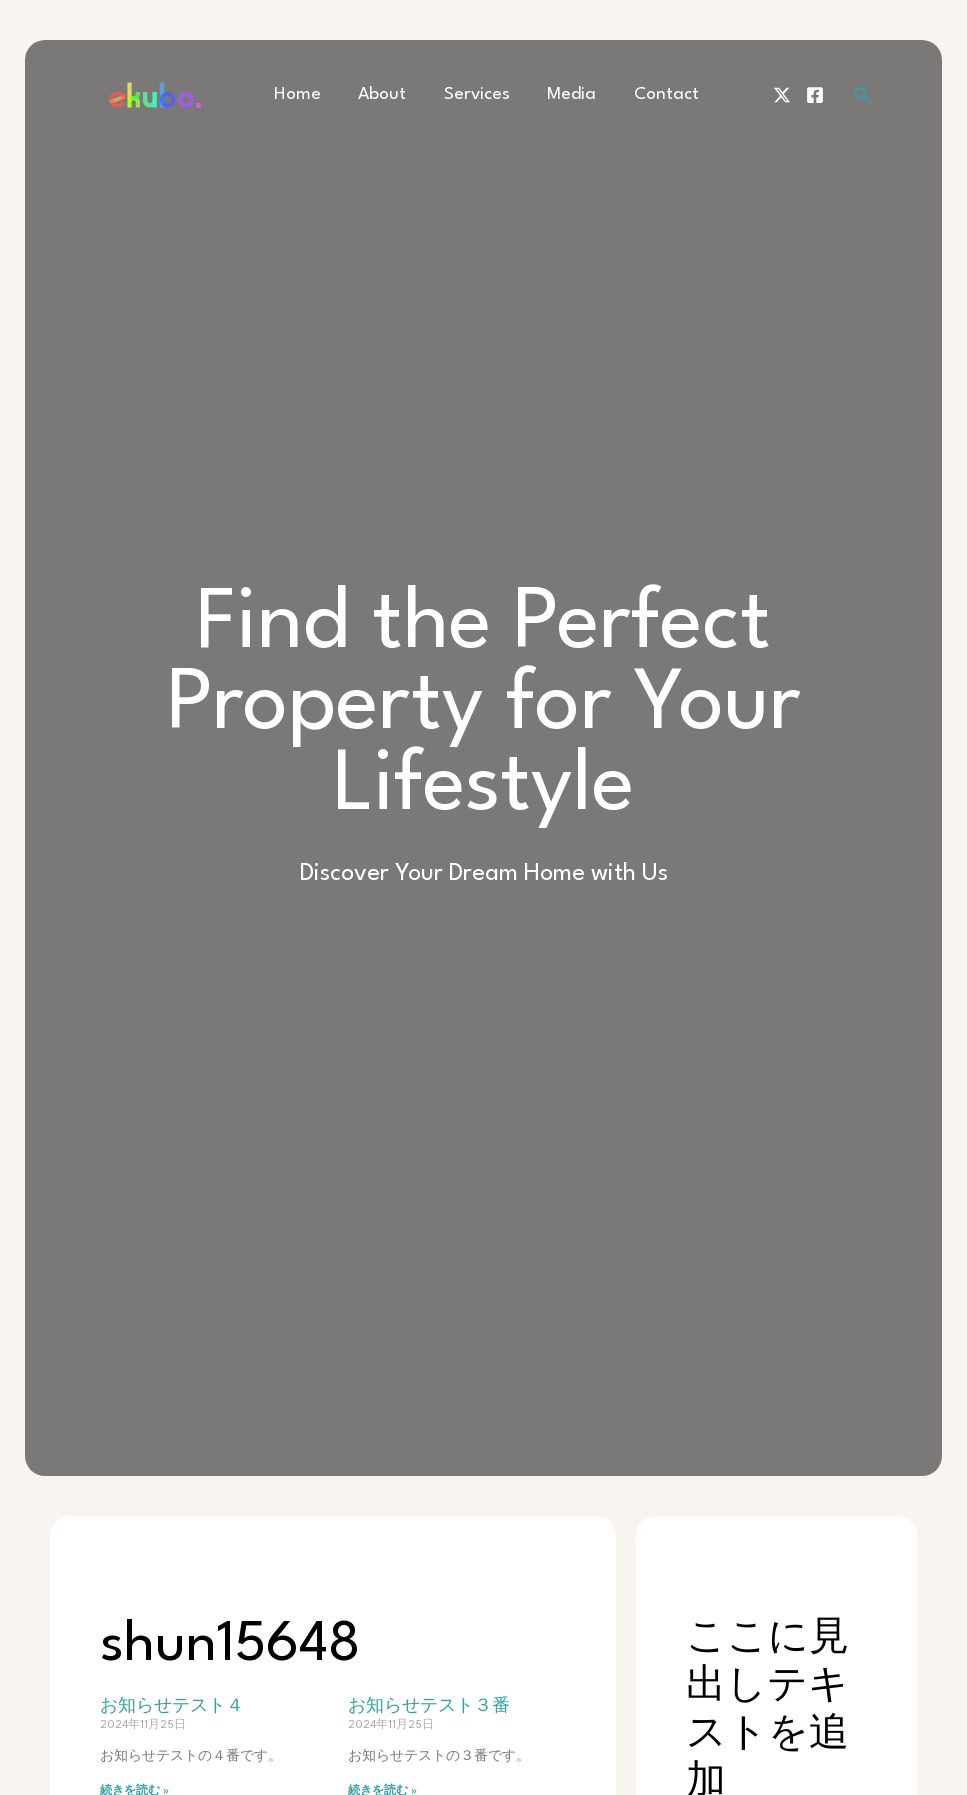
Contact (648, 94)
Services (474, 94)
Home (309, 94)
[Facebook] (815, 95)
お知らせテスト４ (172, 1706)
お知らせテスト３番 (429, 1706)
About (387, 94)
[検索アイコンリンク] (863, 95)
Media (561, 94)
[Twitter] (782, 95)
